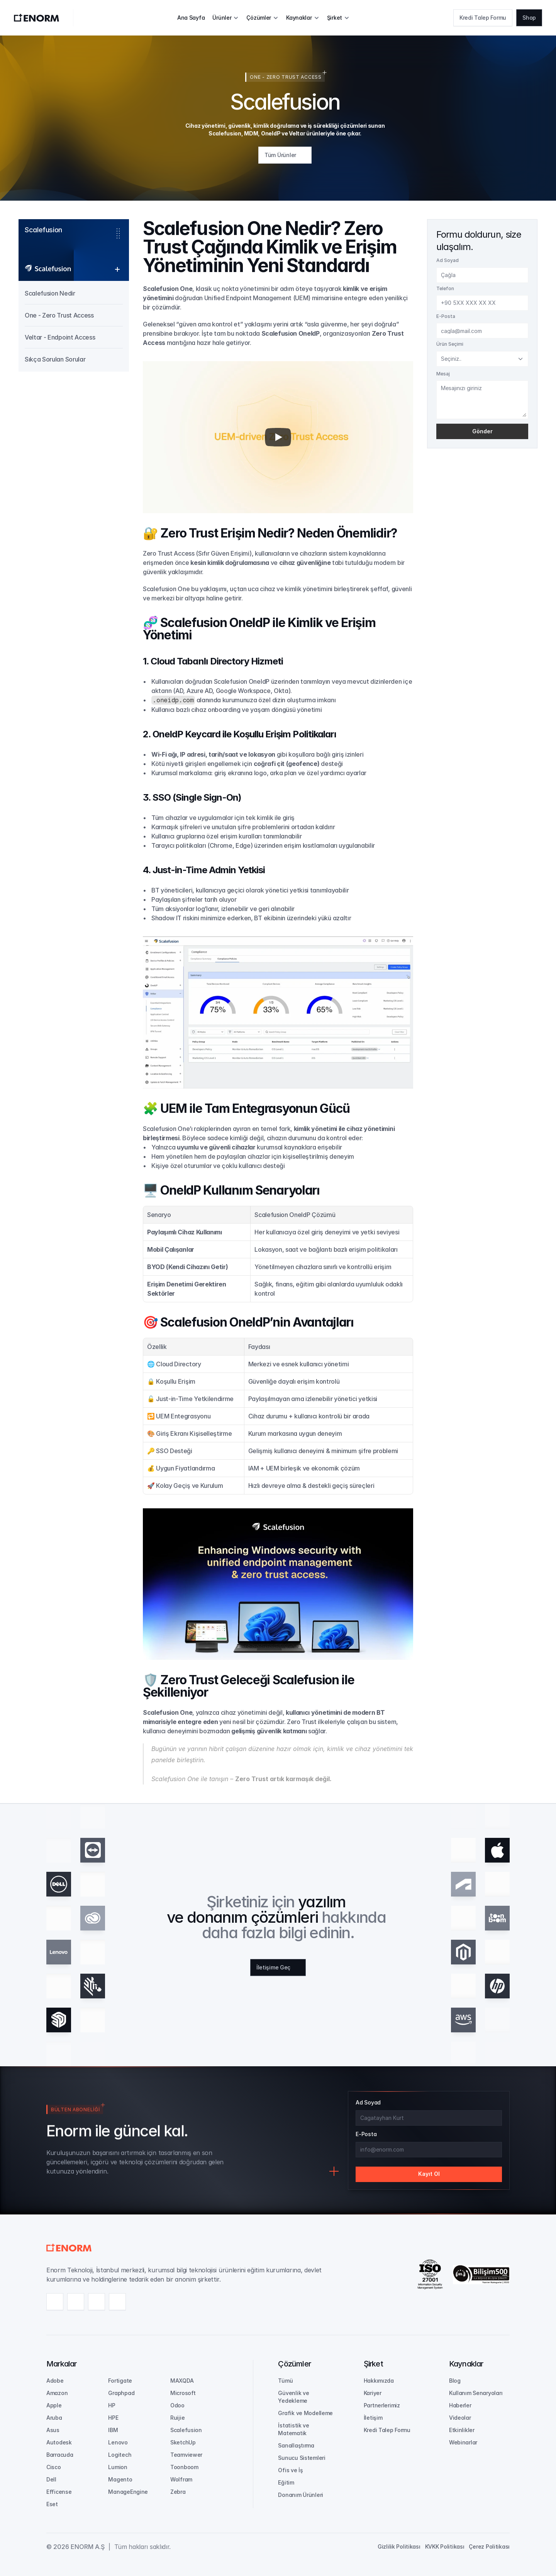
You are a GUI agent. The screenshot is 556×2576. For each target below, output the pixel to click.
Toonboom (184, 2467)
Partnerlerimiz (382, 2405)
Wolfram (181, 2479)
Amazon (57, 2393)
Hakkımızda (379, 2380)
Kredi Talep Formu (387, 2430)
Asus (52, 2430)
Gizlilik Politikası (399, 2546)
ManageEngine (128, 2491)
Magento (120, 2479)
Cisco (53, 2467)
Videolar (460, 2417)
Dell (51, 2479)
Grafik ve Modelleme (305, 2413)
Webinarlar (463, 2442)
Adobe (55, 2380)
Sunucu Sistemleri (301, 2457)
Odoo (177, 2405)
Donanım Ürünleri (300, 2494)
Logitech (119, 2454)
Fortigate (120, 2380)
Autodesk (59, 2442)
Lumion (117, 2467)
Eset (52, 2504)
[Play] (278, 437)
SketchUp (183, 2442)
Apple (54, 2405)
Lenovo (117, 2442)
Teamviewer (186, 2454)
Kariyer (372, 2393)
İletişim (373, 2417)
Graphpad (121, 2393)
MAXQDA (181, 2380)
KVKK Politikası (444, 2546)
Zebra (178, 2491)
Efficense (58, 2491)
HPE (113, 2417)
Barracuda (59, 2454)
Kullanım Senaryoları (475, 2393)
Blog (455, 2380)
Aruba (54, 2417)
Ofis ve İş (290, 2470)
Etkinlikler (462, 2430)
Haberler (460, 2405)
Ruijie (177, 2417)
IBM (113, 2430)
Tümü (285, 2380)
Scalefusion (186, 2430)
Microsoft (182, 2393)
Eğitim (286, 2482)
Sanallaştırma (296, 2445)
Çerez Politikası (489, 2546)
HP (111, 2405)
